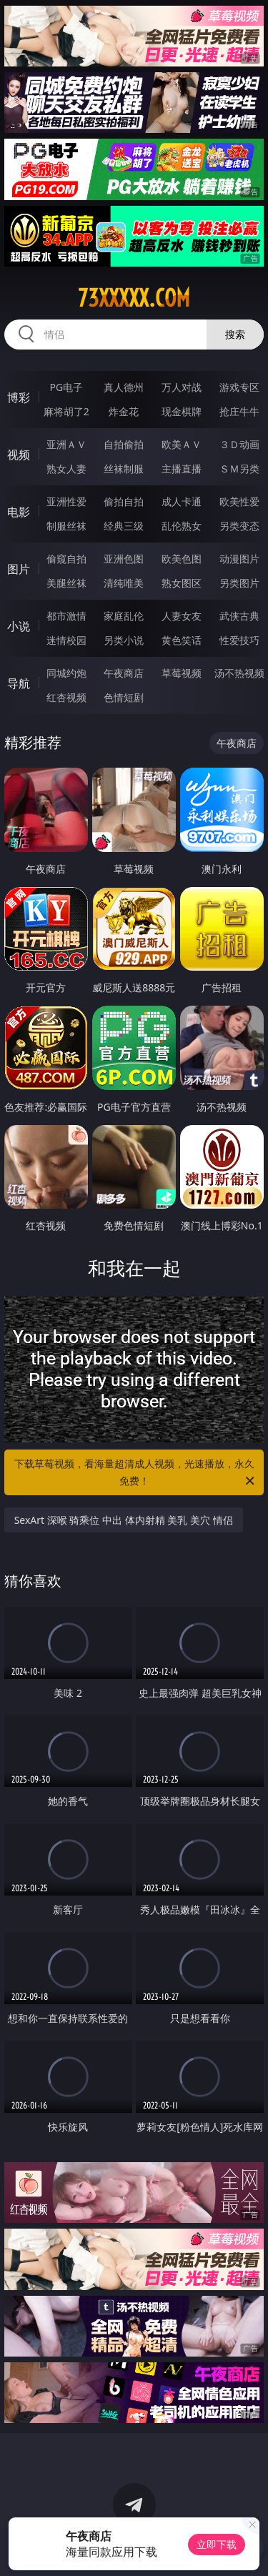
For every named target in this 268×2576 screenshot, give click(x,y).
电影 (18, 512)
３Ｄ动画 (239, 444)
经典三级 (124, 525)
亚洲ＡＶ (66, 444)
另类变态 (239, 525)
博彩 (18, 397)
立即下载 (217, 2544)
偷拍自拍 (124, 501)
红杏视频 (66, 697)
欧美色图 (182, 558)
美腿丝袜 (66, 583)
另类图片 (239, 583)
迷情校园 (66, 640)
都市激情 (66, 616)
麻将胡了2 (66, 411)
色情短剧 (124, 697)
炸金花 (124, 411)
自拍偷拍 (124, 444)
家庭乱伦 (124, 616)
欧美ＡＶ (182, 444)
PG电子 (66, 387)
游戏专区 (239, 387)
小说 (18, 626)
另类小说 (124, 640)
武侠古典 (239, 616)
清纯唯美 (124, 583)
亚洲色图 (124, 558)
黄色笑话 (182, 640)
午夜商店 (124, 673)
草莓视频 (182, 673)
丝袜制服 (124, 468)
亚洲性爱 (66, 501)
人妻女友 (182, 616)
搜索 (235, 334)
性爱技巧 (239, 640)
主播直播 (182, 468)
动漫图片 (239, 558)
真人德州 (124, 387)
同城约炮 (66, 673)
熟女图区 (182, 583)
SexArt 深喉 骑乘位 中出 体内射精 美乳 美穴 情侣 (123, 1520)
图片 (18, 569)
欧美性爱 (239, 501)
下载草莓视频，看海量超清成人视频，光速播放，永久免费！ (135, 1473)
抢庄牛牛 (239, 411)
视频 (18, 454)
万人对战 (182, 387)
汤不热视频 (239, 673)
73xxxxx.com (134, 298)
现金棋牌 (182, 411)
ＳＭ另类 (239, 468)
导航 (18, 683)
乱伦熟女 (182, 525)
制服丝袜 (66, 525)
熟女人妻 (66, 468)
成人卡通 (182, 501)
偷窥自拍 (66, 558)
